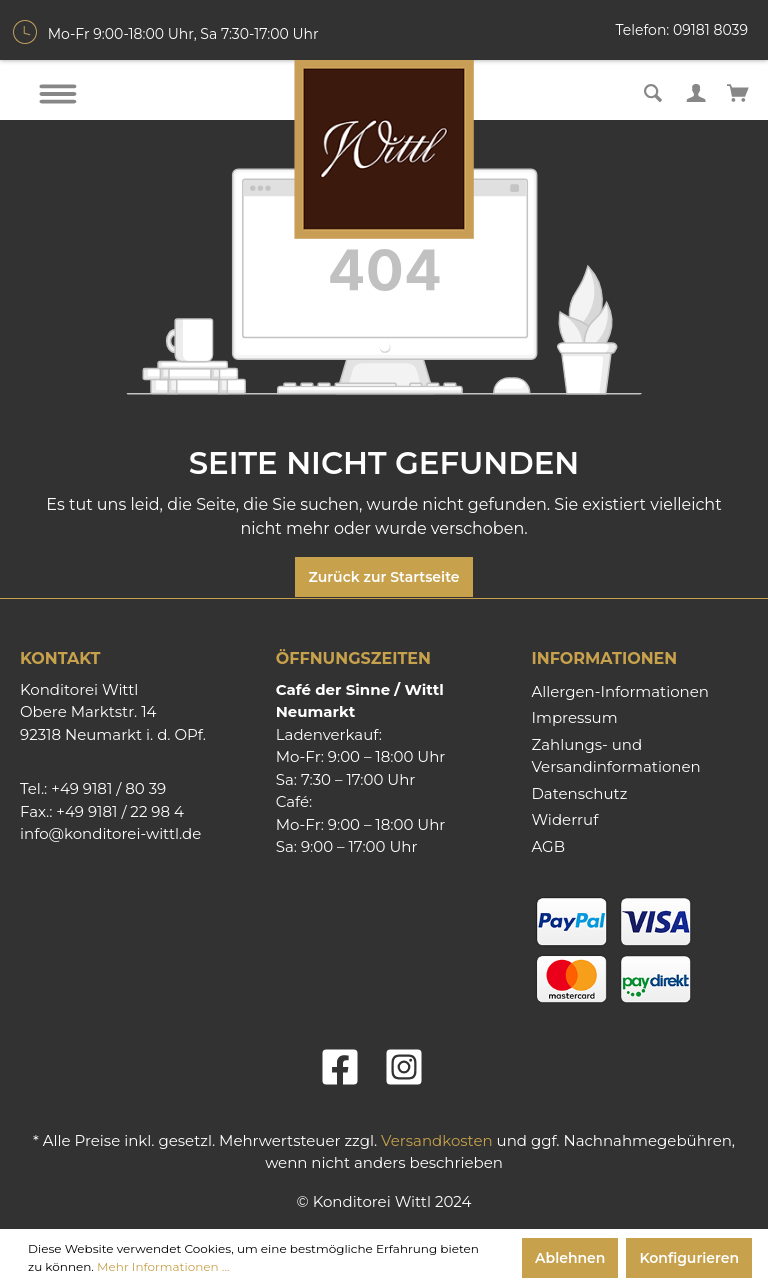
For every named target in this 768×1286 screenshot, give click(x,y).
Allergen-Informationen (619, 691)
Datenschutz (579, 793)
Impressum (574, 717)
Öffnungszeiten (353, 658)
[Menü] (58, 94)
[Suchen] (653, 91)
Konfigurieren (689, 1258)
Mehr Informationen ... (163, 1266)
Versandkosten (437, 1140)
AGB (548, 846)
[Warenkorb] (738, 91)
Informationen (604, 658)
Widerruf (564, 819)
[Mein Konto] (696, 91)
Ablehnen (570, 1258)
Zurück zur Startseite (383, 577)
